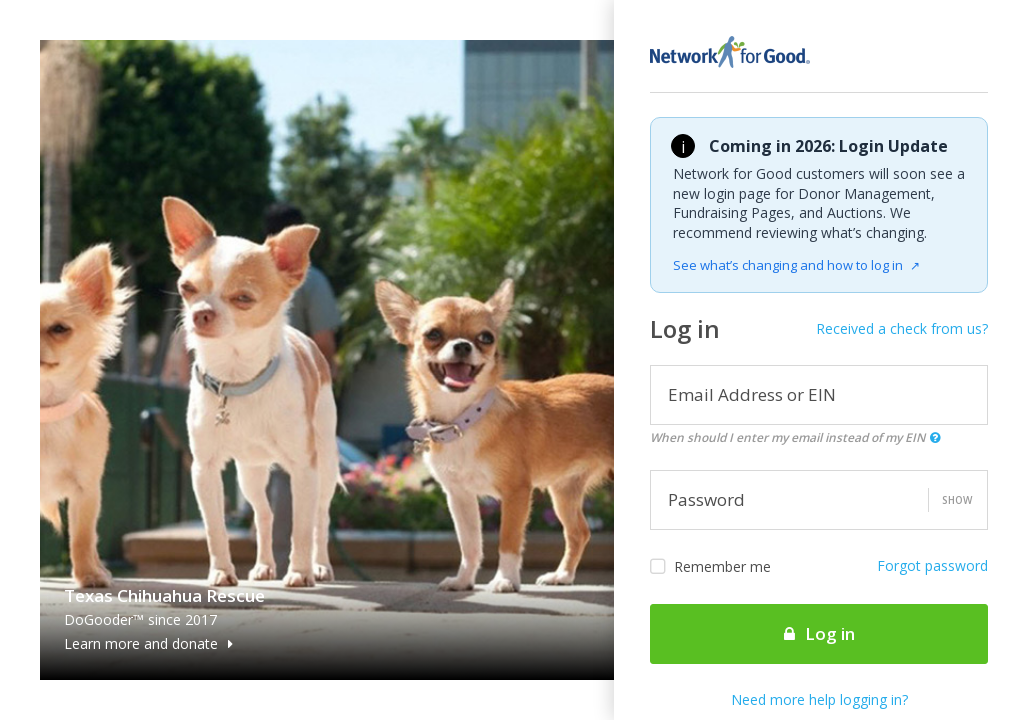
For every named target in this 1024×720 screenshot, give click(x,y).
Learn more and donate (148, 643)
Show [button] (957, 500)
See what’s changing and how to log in (796, 265)
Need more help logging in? (819, 699)
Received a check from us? (902, 328)
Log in (819, 633)
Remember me (710, 567)
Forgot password (932, 565)
